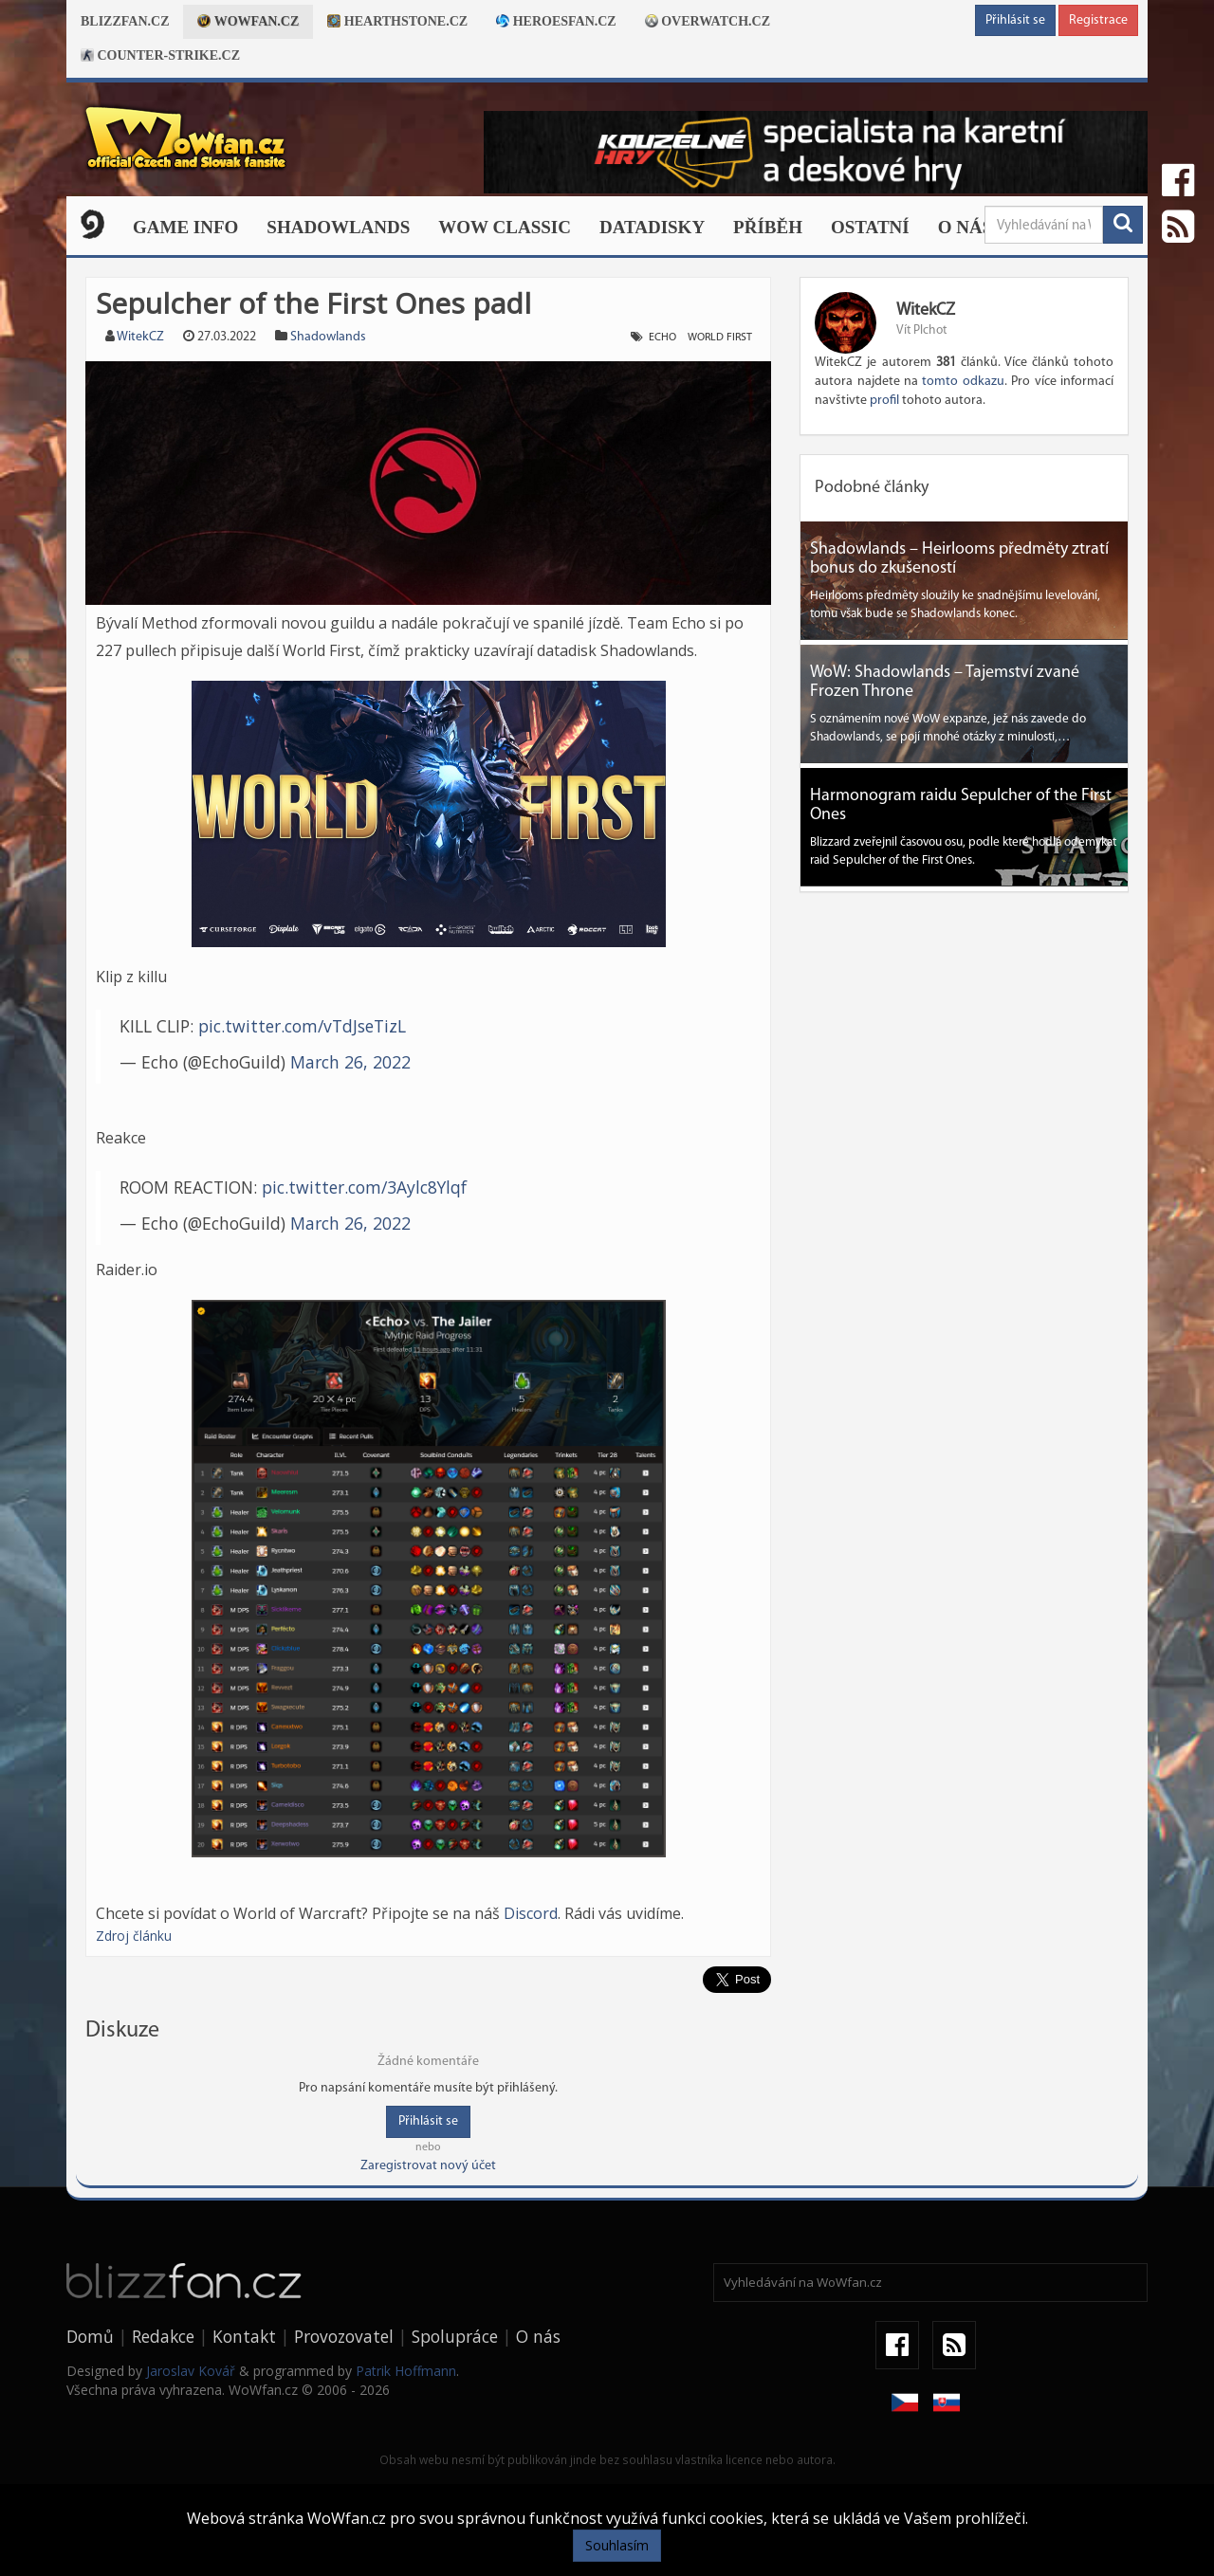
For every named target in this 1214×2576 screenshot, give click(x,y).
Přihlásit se (1015, 20)
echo (662, 337)
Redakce (163, 2336)
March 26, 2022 (350, 1061)
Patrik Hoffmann (406, 2371)
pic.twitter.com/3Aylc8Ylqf (364, 1187)
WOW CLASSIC (504, 227)
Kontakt (244, 2336)
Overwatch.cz (707, 21)
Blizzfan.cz (125, 21)
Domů (90, 2336)
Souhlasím (617, 2545)
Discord (531, 1913)
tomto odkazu (962, 382)
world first (720, 337)
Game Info (185, 227)
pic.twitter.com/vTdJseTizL (302, 1025)
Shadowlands (338, 227)
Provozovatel (344, 2336)
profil (884, 400)
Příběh (767, 227)
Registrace (1098, 20)
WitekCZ (140, 337)
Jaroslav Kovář (190, 2371)
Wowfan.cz (248, 21)
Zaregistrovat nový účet (428, 2166)
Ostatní (870, 227)
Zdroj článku (134, 1936)
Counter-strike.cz (160, 55)
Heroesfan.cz (556, 21)
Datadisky (652, 227)
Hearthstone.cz (397, 21)
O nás (965, 227)
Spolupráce (455, 2336)
